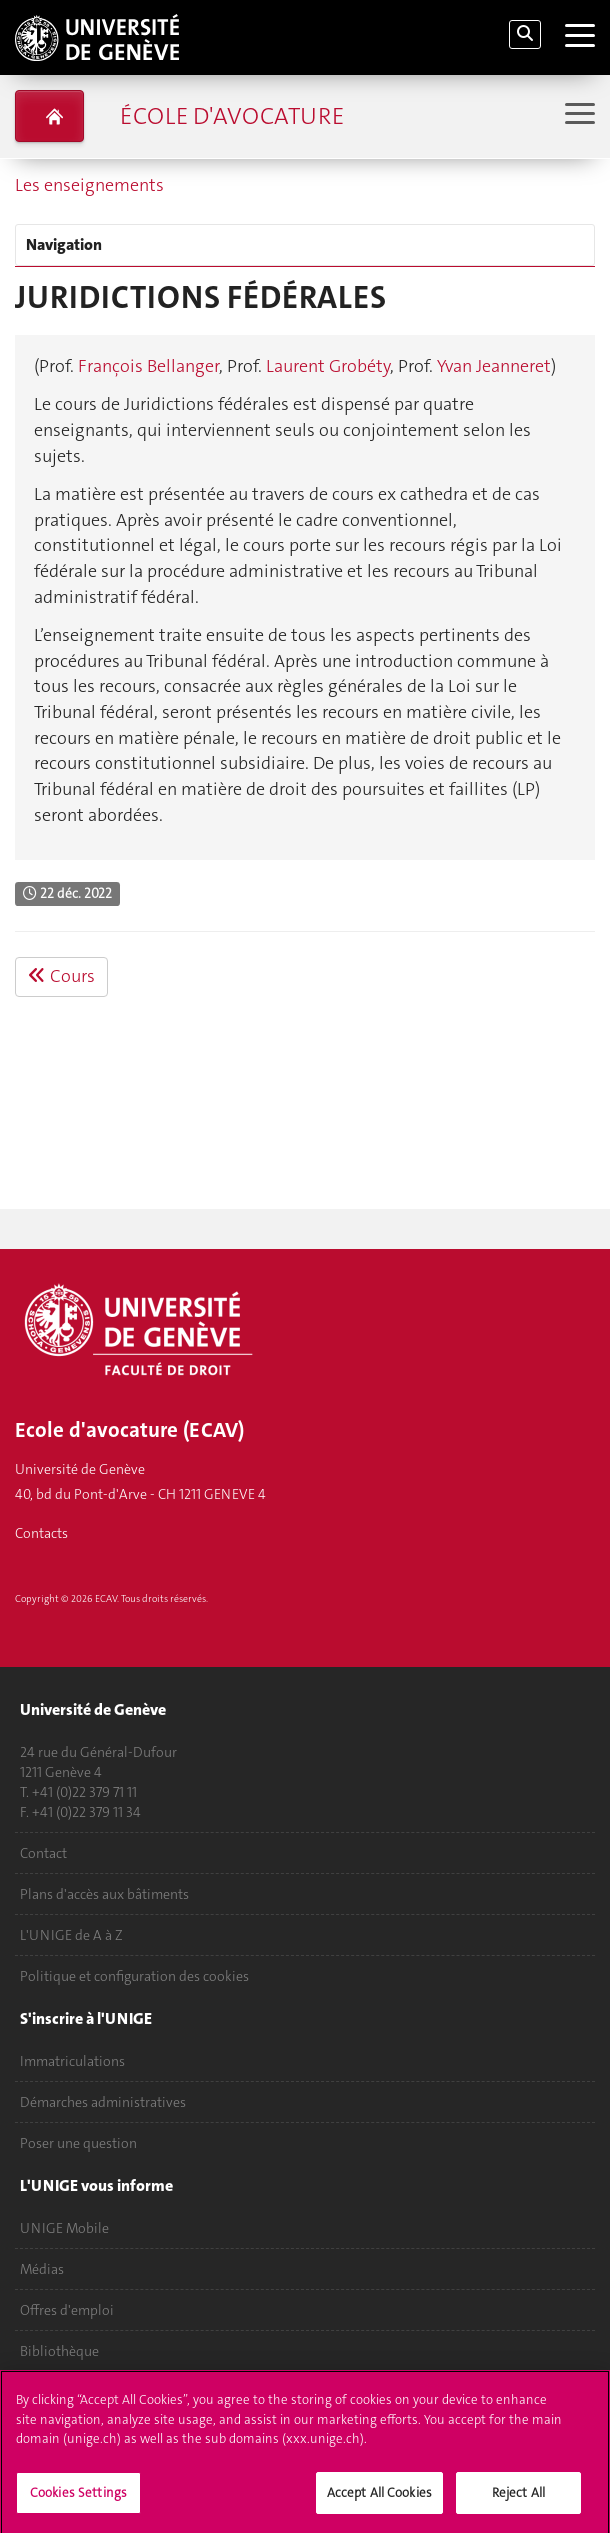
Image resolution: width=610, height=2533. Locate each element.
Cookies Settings (78, 2499)
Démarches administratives (103, 2102)
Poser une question (78, 2143)
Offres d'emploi (67, 2310)
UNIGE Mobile (64, 2228)
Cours (61, 976)
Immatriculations (72, 2061)
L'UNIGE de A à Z (71, 1935)
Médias (42, 2269)
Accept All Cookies (379, 2499)
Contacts (41, 1533)
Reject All (518, 2499)
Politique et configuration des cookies (134, 1976)
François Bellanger (148, 366)
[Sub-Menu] (577, 115)
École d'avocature (232, 116)
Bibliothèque (59, 2351)
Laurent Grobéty (328, 366)
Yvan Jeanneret (494, 366)
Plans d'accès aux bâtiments (104, 1894)
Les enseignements (89, 185)
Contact (43, 1853)
